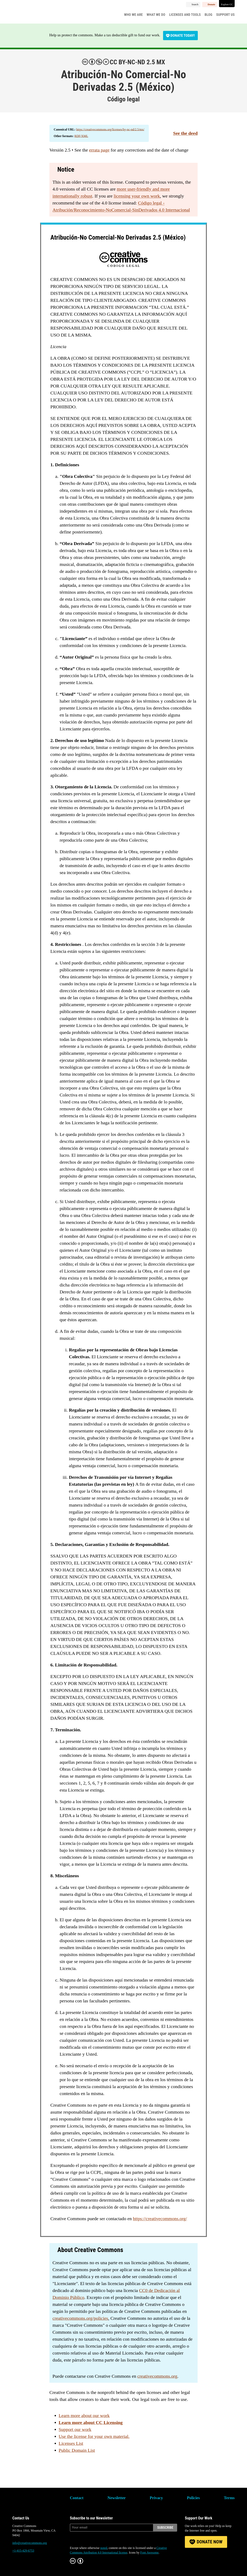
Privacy (156, 2497)
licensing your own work (137, 195)
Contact (76, 2497)
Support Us (225, 15)
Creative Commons (30, 12)
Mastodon (26, 2565)
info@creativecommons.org (29, 2543)
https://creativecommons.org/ (160, 2218)
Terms (229, 2497)
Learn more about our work (84, 2415)
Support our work (75, 2429)
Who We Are (133, 15)
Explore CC (227, 4)
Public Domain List (77, 2450)
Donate (211, 4)
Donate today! (182, 35)
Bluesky (15, 2565)
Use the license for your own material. (94, 2436)
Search (195, 4)
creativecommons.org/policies (80, 2318)
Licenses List (71, 2443)
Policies (193, 2497)
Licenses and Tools (185, 15)
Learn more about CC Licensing (91, 2422)
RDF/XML (81, 136)
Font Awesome (149, 2552)
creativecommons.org (157, 2376)
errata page (99, 150)
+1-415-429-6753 (23, 2550)
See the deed (185, 133)
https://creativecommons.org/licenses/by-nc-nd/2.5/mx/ (110, 129)
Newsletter (116, 2497)
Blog (208, 15)
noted (103, 2548)
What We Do (156, 15)
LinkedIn (36, 2565)
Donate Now (209, 2542)
